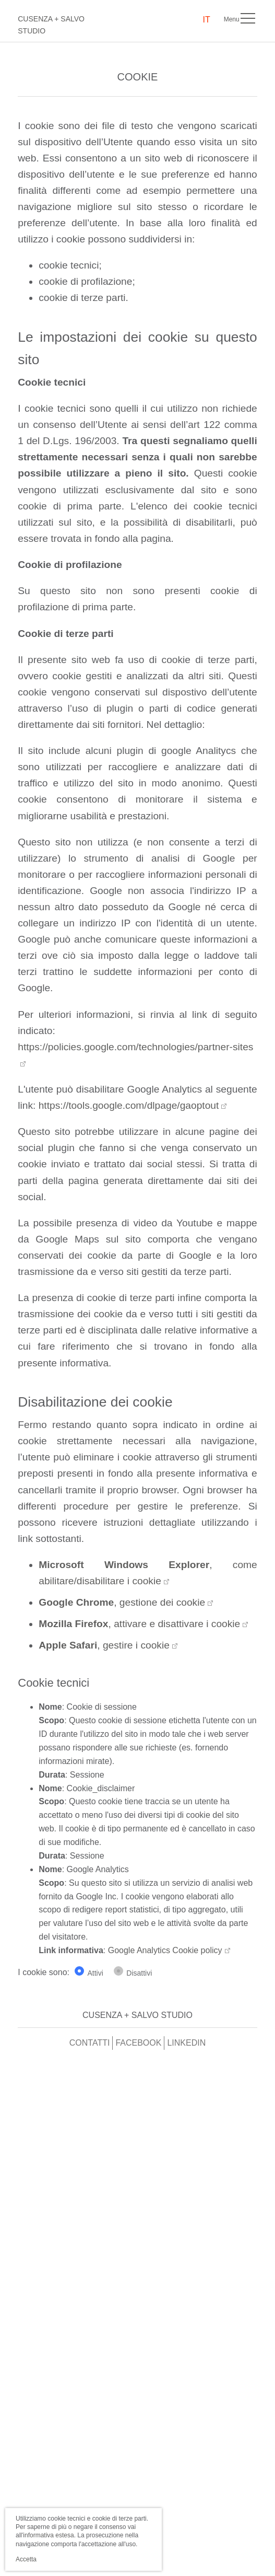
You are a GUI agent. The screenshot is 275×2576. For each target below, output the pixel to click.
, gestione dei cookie (122, 1602)
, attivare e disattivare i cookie (139, 1623)
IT (206, 19)
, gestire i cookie (104, 1645)
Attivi (95, 1973)
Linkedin (186, 2042)
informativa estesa (48, 2535)
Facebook (138, 2042)
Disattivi (139, 1973)
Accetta (26, 2559)
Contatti (89, 2042)
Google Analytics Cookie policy (165, 1950)
